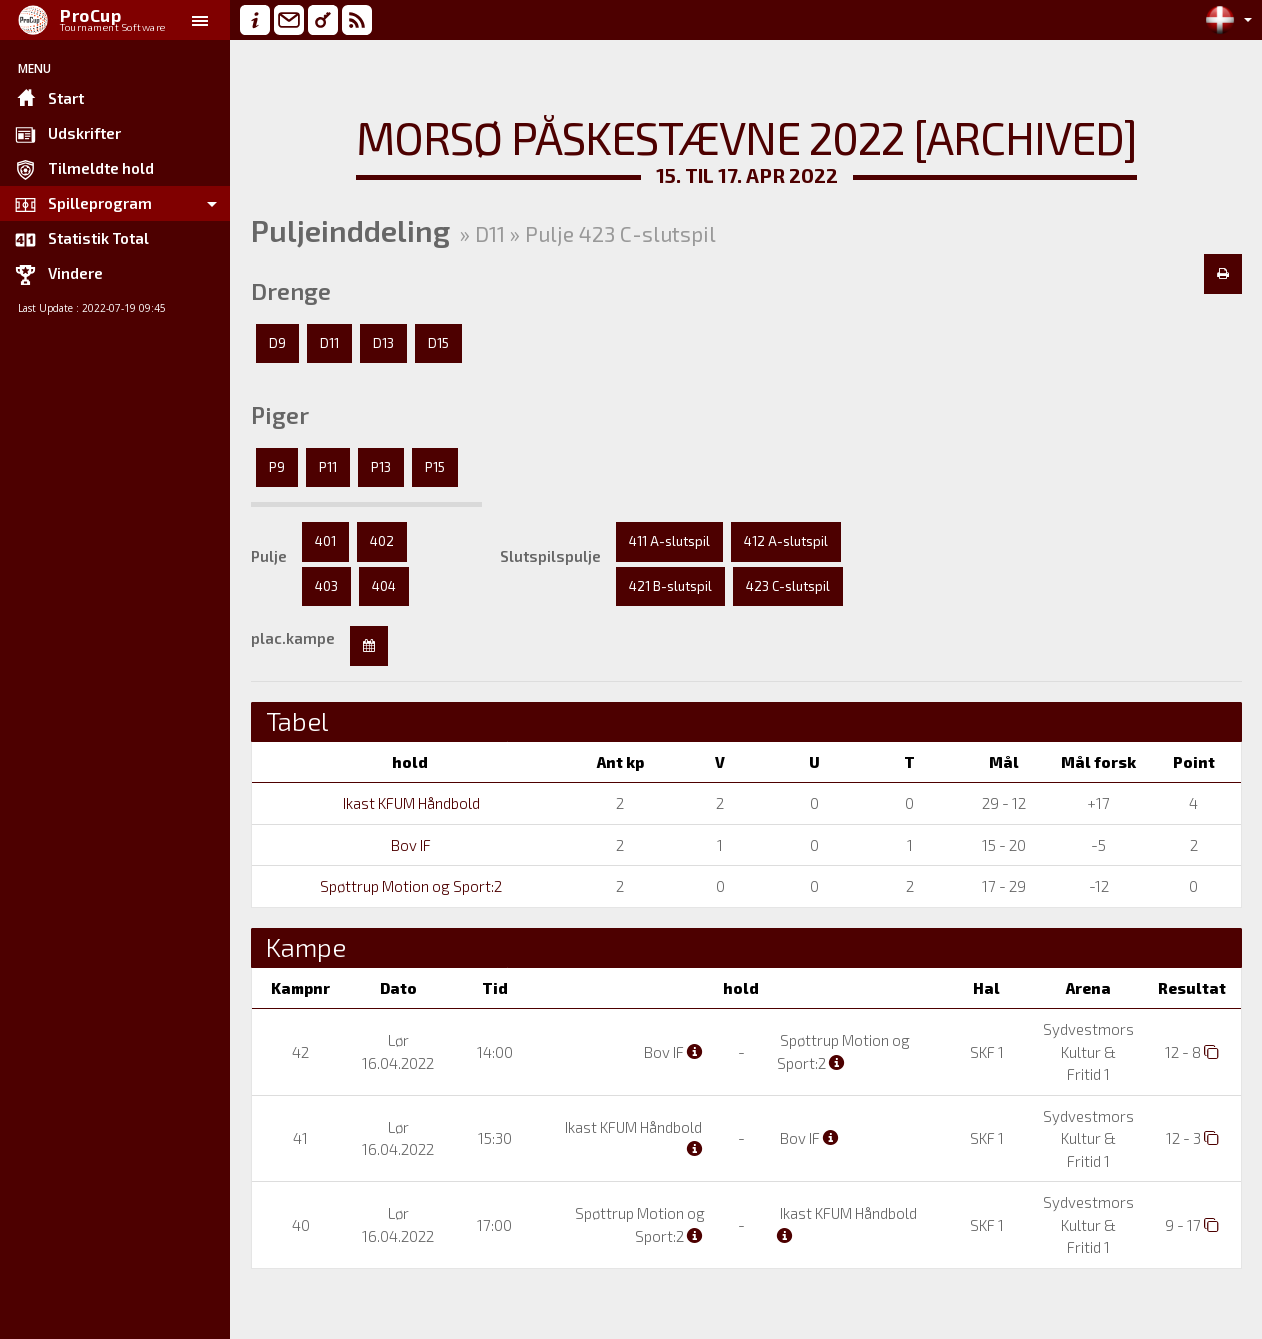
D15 (438, 343)
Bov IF (409, 845)
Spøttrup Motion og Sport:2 (409, 886)
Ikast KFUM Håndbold (410, 803)
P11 (328, 467)
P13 (381, 467)
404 (384, 586)
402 (382, 541)
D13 (383, 343)
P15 (435, 467)
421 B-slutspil (670, 586)
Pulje (269, 556)
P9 (277, 467)
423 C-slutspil (788, 586)
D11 (329, 343)
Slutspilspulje (550, 556)
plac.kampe (293, 638)
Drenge (291, 291)
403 (326, 586)
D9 (277, 343)
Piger (280, 415)
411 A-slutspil (669, 541)
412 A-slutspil (786, 541)
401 (325, 541)
